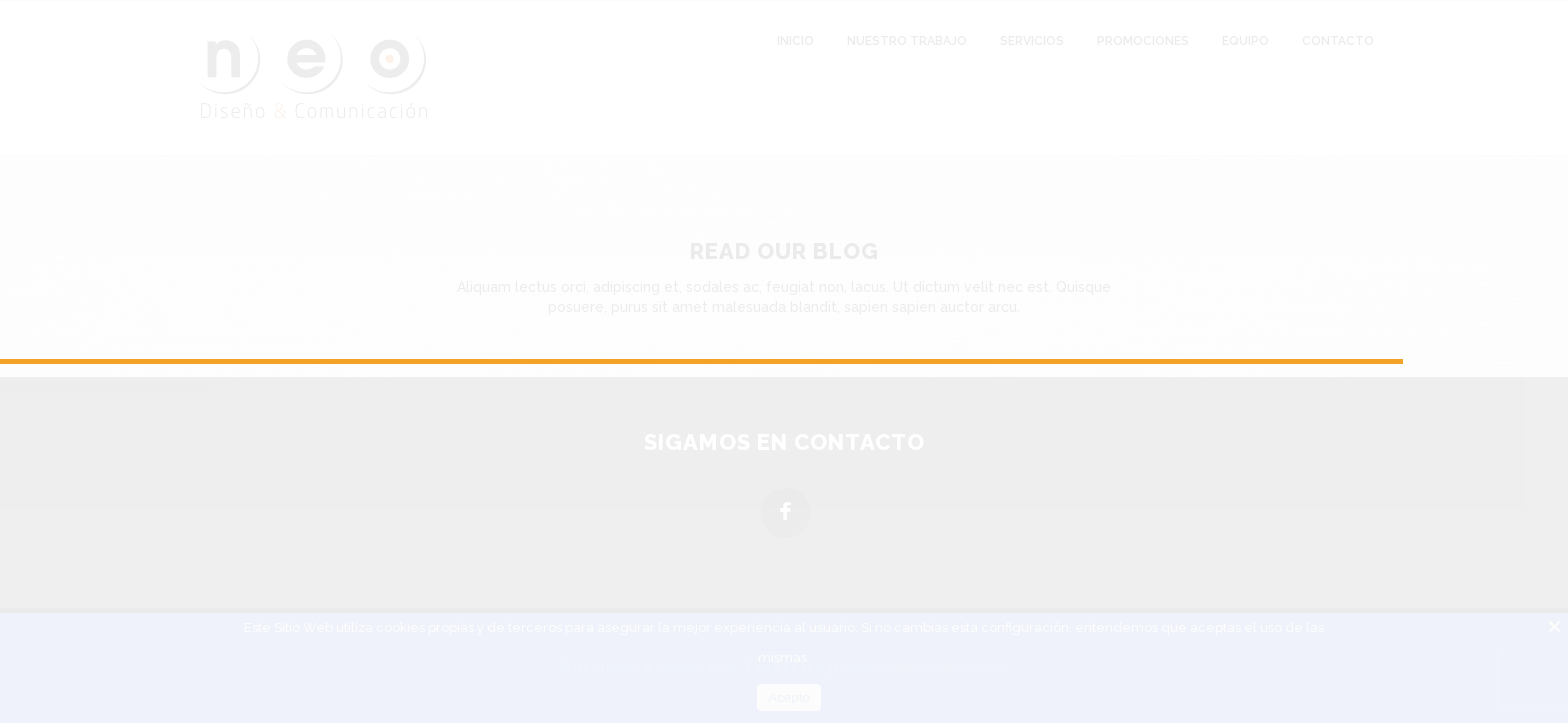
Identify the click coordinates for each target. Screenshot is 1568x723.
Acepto (789, 697)
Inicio (795, 41)
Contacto (1338, 41)
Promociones (1143, 41)
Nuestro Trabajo (907, 41)
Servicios (1032, 41)
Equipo (1245, 41)
